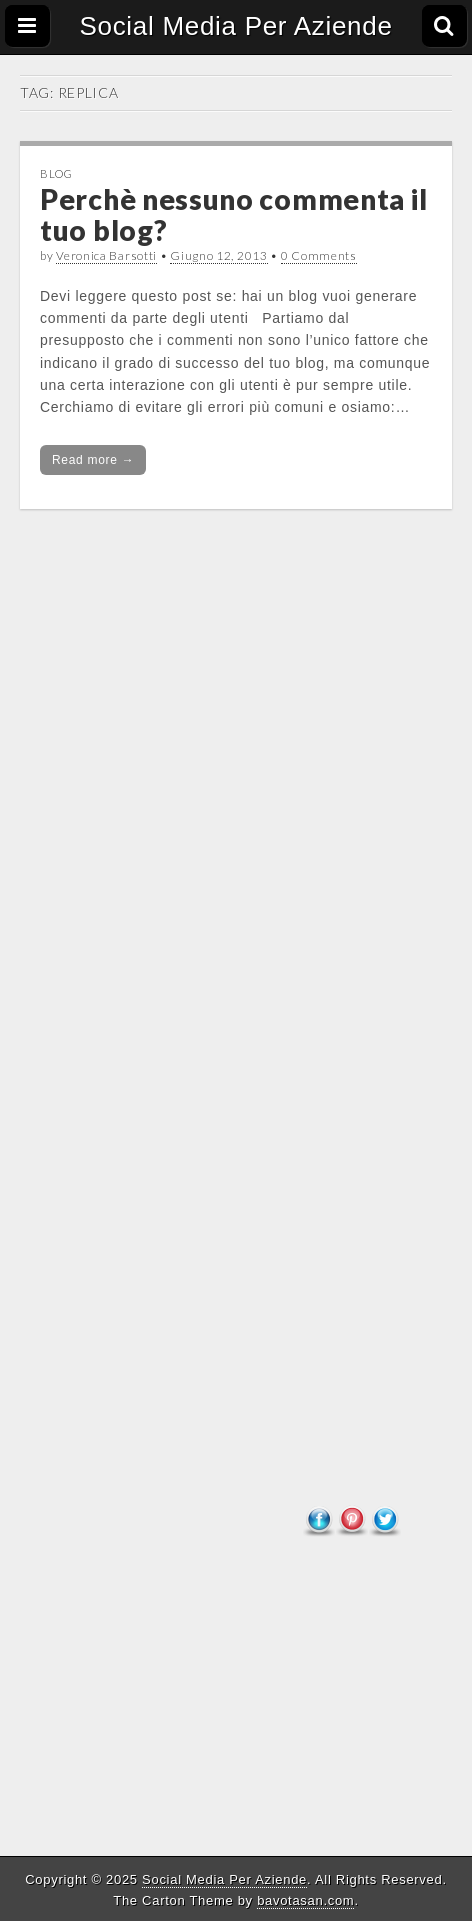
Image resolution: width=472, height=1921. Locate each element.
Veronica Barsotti (106, 255)
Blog (56, 173)
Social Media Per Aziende (235, 26)
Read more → (93, 460)
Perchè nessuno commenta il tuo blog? (233, 214)
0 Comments (319, 255)
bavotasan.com (305, 1900)
